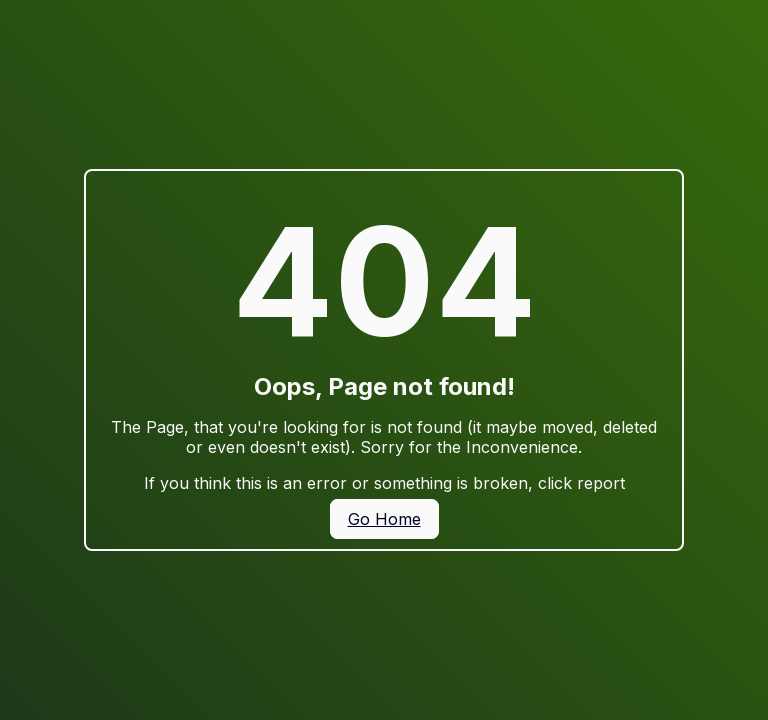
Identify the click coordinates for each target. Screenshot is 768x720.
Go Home (384, 519)
